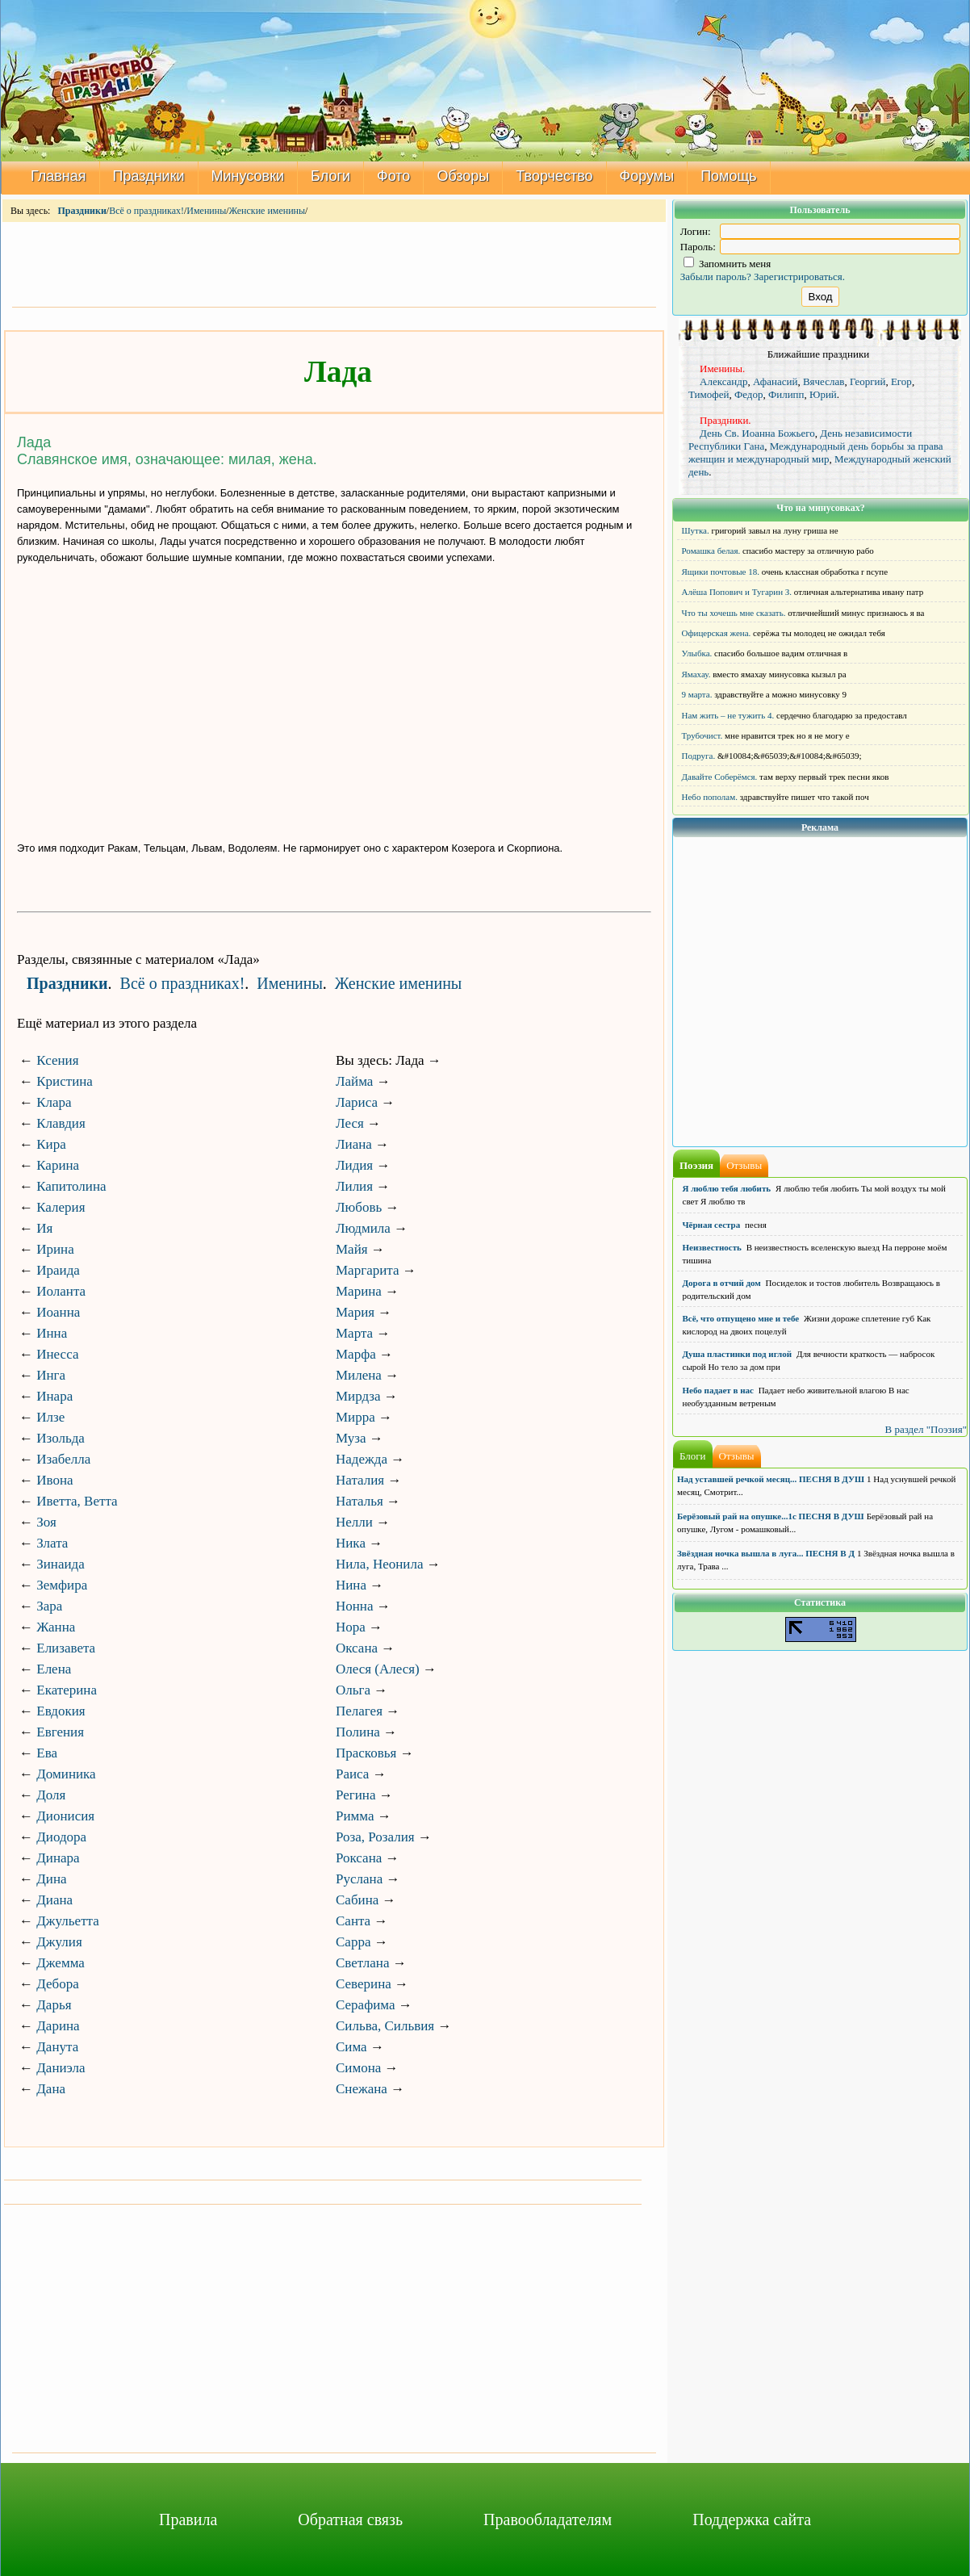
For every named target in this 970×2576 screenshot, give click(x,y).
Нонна (355, 1606)
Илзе (50, 1417)
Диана (54, 1900)
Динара (57, 1858)
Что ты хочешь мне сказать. (734, 613)
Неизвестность (712, 1247)
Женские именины (267, 210)
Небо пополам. (710, 797)
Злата (52, 1543)
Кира (50, 1144)
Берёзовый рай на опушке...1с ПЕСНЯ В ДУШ (770, 1516)
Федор (748, 394)
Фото (393, 176)
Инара (54, 1396)
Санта (353, 1921)
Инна (51, 1333)
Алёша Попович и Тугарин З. (737, 592)
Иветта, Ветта (76, 1501)
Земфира (61, 1585)
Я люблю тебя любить (727, 1188)
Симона (358, 2067)
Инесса (57, 1354)
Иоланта (61, 1291)
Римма (355, 1816)
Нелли (354, 1522)
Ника (351, 1543)
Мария (355, 1312)
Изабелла (63, 1459)
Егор (901, 381)
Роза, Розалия (375, 1837)
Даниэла (60, 2067)
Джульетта (67, 1921)
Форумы (647, 176)
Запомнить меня (727, 264)
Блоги (330, 176)
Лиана (354, 1144)
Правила (188, 2519)
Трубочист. (702, 735)
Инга (50, 1375)
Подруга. (699, 755)
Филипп (786, 394)
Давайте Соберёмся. (720, 776)
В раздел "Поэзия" (925, 1429)
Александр (723, 381)
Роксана (359, 1858)
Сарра (353, 1942)
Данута (57, 2047)
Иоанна (58, 1312)
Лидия (354, 1165)
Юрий (823, 394)
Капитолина (71, 1186)
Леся (350, 1123)
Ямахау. (696, 674)
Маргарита (367, 1270)
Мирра (355, 1417)
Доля (50, 1795)
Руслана (359, 1879)
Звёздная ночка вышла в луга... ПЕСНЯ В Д (766, 1553)
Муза (351, 1438)
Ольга (353, 1690)
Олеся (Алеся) (378, 1669)
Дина (51, 1879)
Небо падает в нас (718, 1390)
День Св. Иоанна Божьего (757, 433)
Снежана (361, 2088)
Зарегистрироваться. (799, 276)
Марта (354, 1333)
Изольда (60, 1438)
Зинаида (60, 1564)
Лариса (357, 1102)
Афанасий (775, 381)
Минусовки (248, 176)
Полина (358, 1732)
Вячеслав (823, 381)
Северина (363, 1984)
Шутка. (695, 530)
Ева (46, 1753)
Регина (356, 1795)
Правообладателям (547, 2519)
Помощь (728, 176)
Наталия (360, 1480)
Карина (57, 1165)
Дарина (57, 2026)
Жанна (55, 1627)
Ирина (55, 1249)
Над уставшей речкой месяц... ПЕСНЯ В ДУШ (770, 1479)
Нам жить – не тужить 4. (728, 715)
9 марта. (697, 694)
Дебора (57, 1984)
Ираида (58, 1270)
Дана (50, 2088)
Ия (44, 1228)
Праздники (149, 176)
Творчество (554, 176)
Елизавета (65, 1648)
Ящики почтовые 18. (720, 571)
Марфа (356, 1354)
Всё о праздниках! (146, 210)
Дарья (53, 2005)
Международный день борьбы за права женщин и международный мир (815, 452)
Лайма (354, 1081)
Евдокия (60, 1711)
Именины (206, 210)
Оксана (357, 1648)
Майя (352, 1249)
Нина (351, 1585)
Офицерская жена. (716, 633)
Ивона (54, 1480)
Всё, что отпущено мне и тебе (741, 1318)
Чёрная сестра (712, 1224)
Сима (351, 2047)
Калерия (60, 1207)
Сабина (357, 1900)
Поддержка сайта (751, 2519)
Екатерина (66, 1690)
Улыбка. (697, 653)
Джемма (60, 1963)
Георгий (868, 381)
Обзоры (463, 176)
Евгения (60, 1732)
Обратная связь (350, 2519)
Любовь (359, 1207)
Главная (58, 176)
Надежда (361, 1459)
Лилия (354, 1186)
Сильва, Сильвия (385, 2026)
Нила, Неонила (379, 1564)
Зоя (46, 1522)
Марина (359, 1291)
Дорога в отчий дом (722, 1283)
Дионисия (65, 1816)
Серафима (365, 2005)
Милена (359, 1375)
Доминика (65, 1774)
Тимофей (708, 394)
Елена (53, 1669)
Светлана (363, 1963)
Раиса (352, 1774)
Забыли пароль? (715, 276)
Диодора (61, 1837)
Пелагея (359, 1711)
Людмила (363, 1228)
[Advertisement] (334, 263)
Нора (351, 1627)
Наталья (359, 1501)
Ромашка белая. (711, 550)
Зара (49, 1606)
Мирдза (358, 1396)
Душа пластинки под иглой (737, 1354)
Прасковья (366, 1753)
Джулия (59, 1942)
